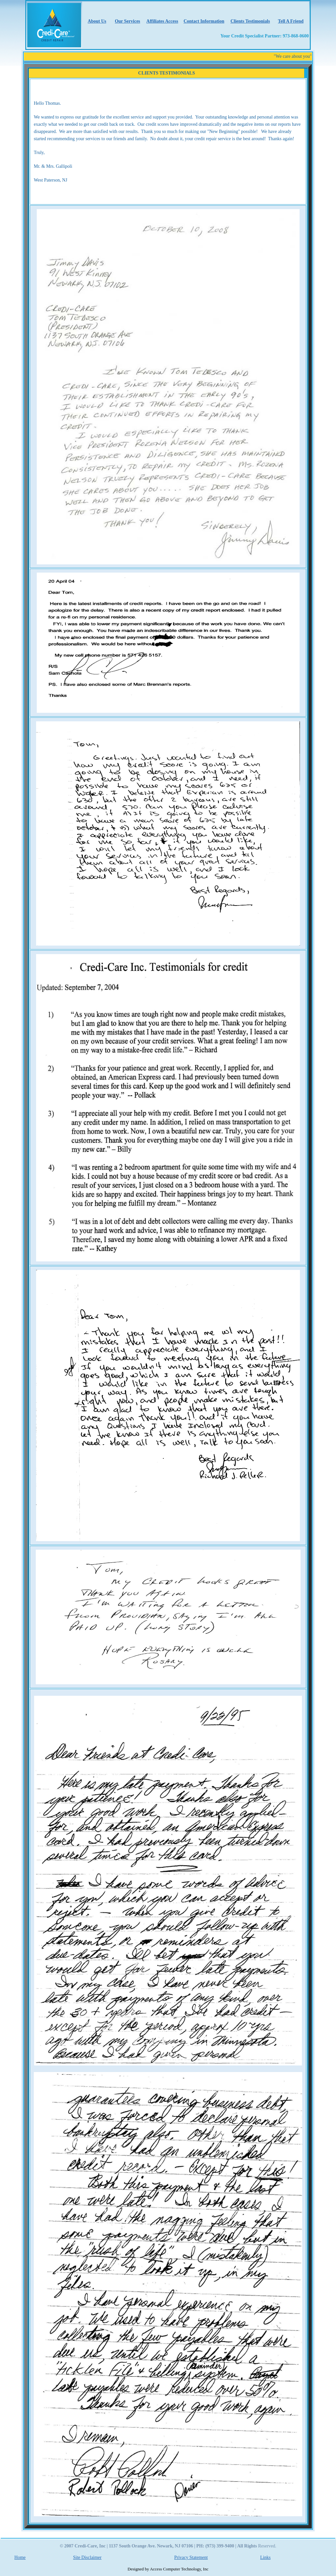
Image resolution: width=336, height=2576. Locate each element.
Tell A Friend (291, 21)
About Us (97, 21)
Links (265, 2557)
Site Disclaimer (87, 2557)
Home (20, 2557)
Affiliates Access (162, 21)
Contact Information (203, 21)
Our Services (127, 21)
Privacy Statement (191, 2557)
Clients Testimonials (250, 21)
